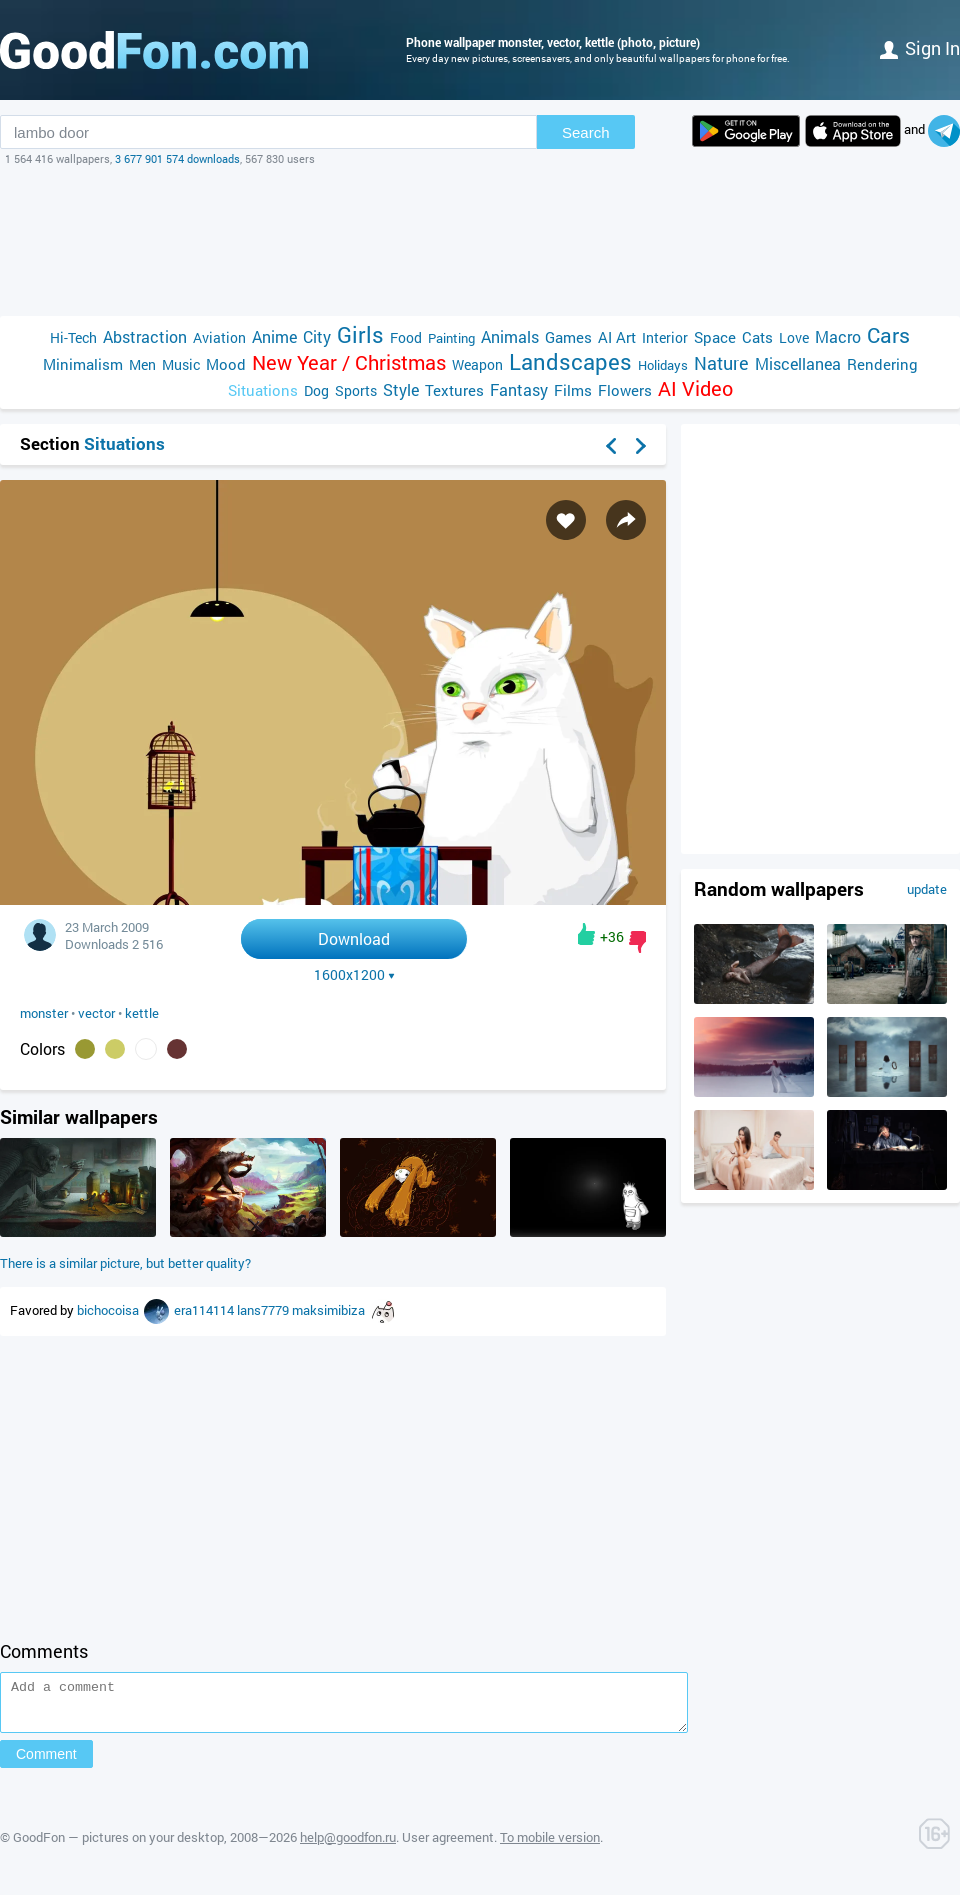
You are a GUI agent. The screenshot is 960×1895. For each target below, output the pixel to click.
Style (401, 389)
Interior (665, 337)
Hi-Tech (73, 337)
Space (715, 337)
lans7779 (264, 1310)
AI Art (617, 337)
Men (142, 364)
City (317, 336)
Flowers (625, 390)
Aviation (219, 337)
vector (96, 1013)
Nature (721, 363)
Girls (360, 334)
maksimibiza (330, 1310)
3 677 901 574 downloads (177, 158)
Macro (838, 336)
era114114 (205, 1310)
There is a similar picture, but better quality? (125, 1263)
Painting (451, 338)
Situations (263, 390)
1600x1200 (354, 975)
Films (573, 390)
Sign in (920, 48)
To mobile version (550, 1846)
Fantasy (519, 389)
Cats (757, 337)
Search (586, 132)
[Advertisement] (480, 241)
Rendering (882, 364)
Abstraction (145, 336)
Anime (274, 336)
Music (181, 364)
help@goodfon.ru (348, 1846)
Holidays (663, 365)
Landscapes (570, 361)
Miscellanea (798, 363)
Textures (454, 390)
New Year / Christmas (349, 362)
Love (794, 337)
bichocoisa (109, 1310)
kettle (142, 1013)
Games (568, 337)
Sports (356, 390)
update (927, 889)
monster (44, 1013)
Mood (226, 364)
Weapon (477, 364)
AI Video (695, 388)
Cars (888, 335)
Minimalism (83, 364)
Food (406, 337)
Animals (510, 336)
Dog (316, 390)
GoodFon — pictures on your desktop (118, 1846)
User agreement (448, 1846)
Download (354, 938)
